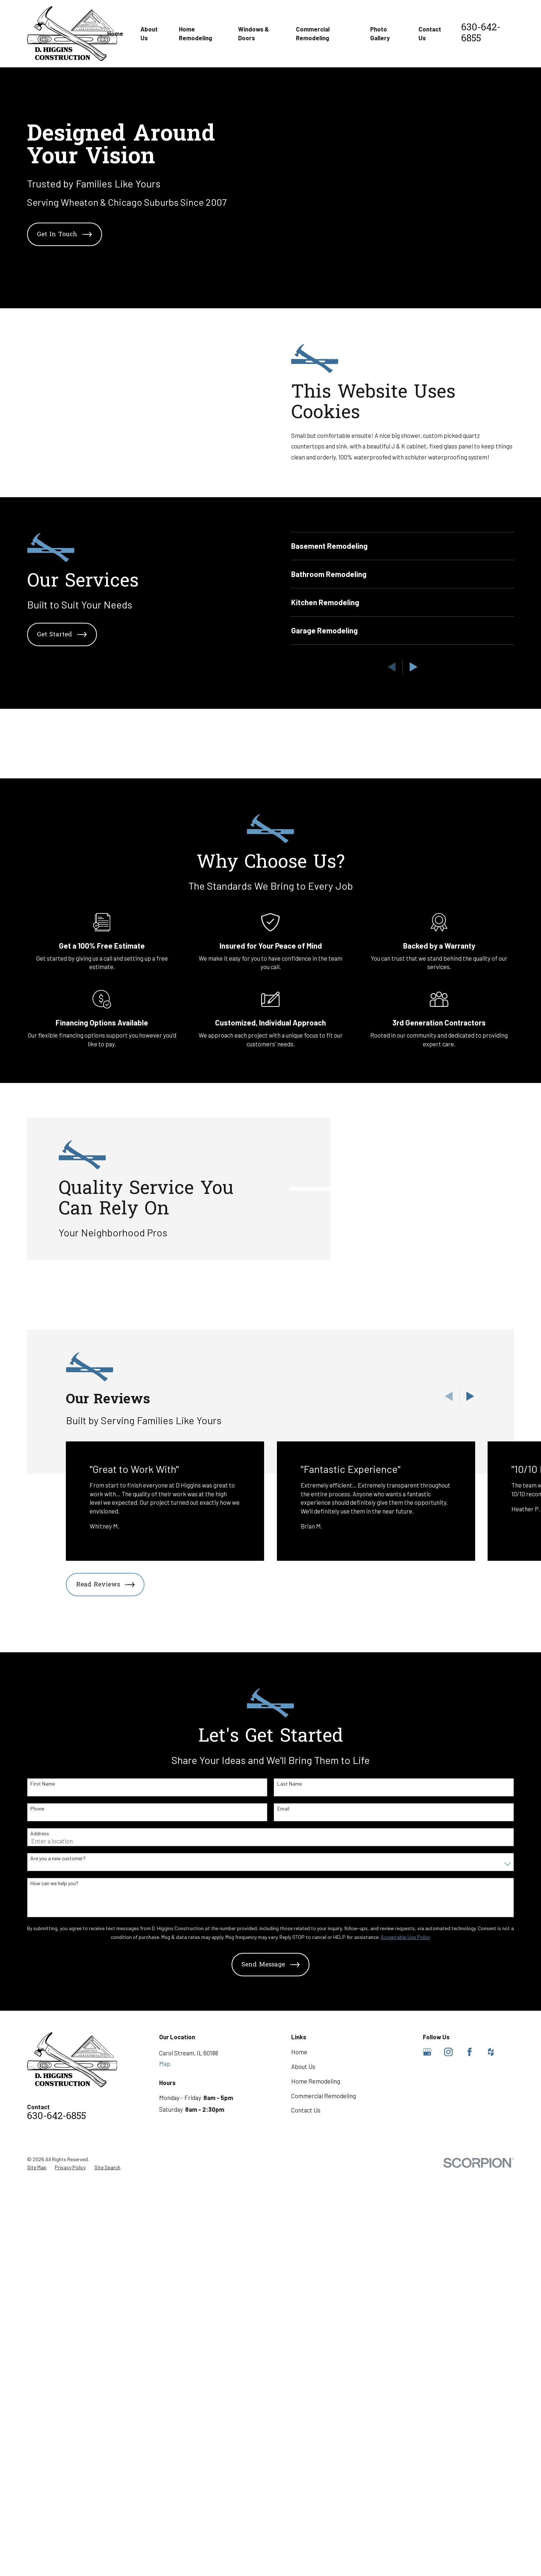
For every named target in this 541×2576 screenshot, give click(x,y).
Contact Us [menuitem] (429, 33)
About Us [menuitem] (149, 33)
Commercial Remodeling (323, 2512)
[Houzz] (490, 2469)
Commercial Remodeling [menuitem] (313, 33)
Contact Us (305, 2527)
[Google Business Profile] (427, 2469)
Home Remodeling (315, 2498)
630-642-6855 (480, 33)
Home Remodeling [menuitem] (195, 33)
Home (299, 2468)
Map (164, 2480)
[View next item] (470, 1813)
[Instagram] (448, 2469)
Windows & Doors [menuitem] (253, 33)
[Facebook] (469, 2469)
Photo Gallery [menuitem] (380, 33)
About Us (303, 2483)
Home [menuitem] (115, 33)
